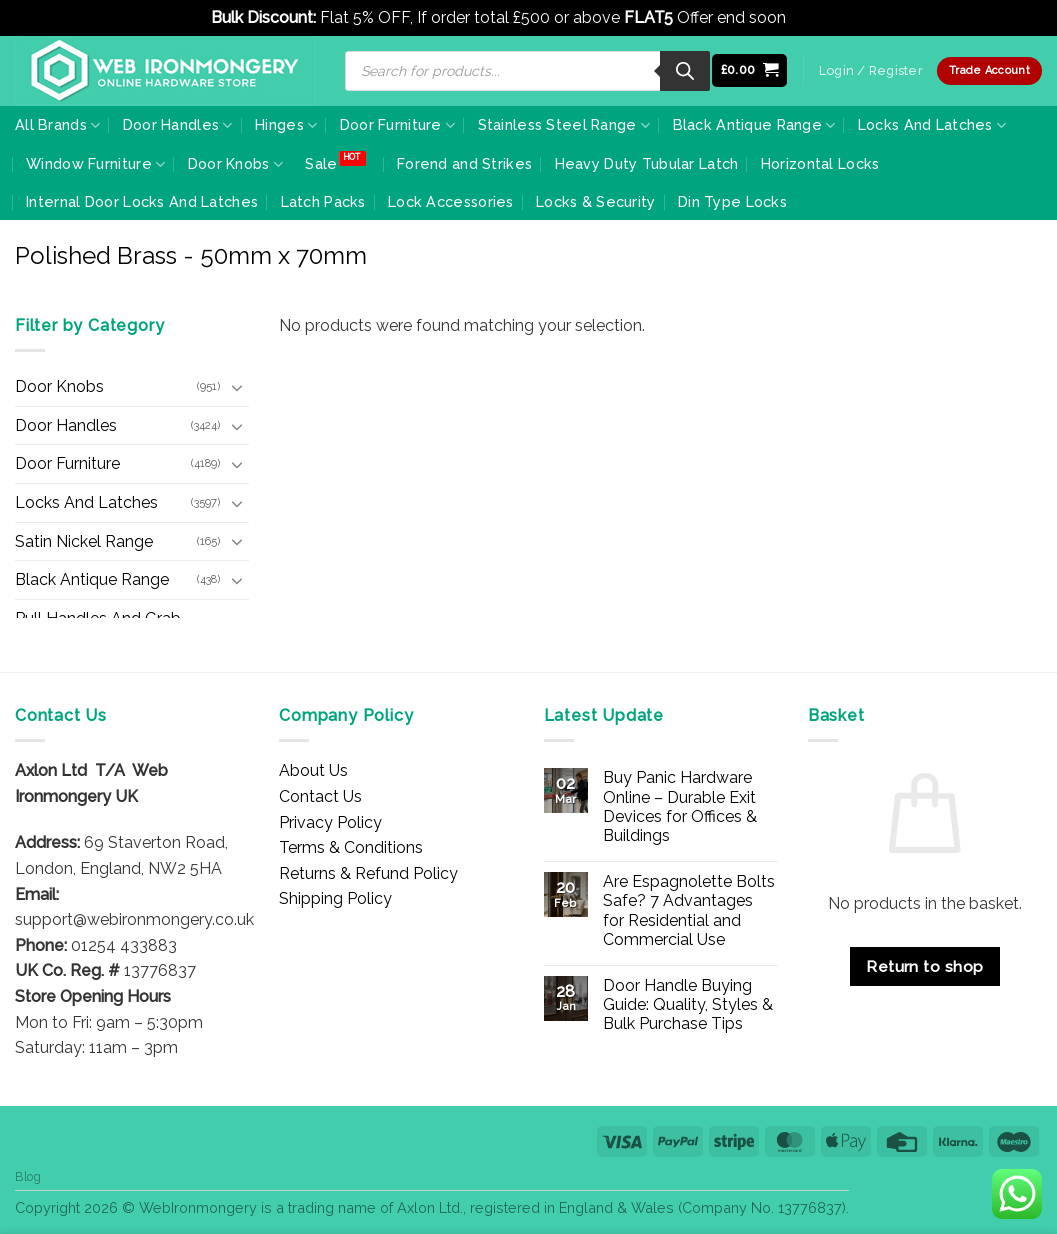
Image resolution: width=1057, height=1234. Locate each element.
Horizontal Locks (820, 163)
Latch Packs (323, 201)
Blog (28, 1176)
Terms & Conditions (351, 847)
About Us (313, 770)
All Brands (57, 125)
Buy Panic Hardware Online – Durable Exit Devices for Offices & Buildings (680, 806)
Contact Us (320, 796)
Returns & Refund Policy (368, 873)
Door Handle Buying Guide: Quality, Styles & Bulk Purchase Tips (688, 1004)
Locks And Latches (932, 125)
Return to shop (925, 966)
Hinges (286, 125)
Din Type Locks (732, 201)
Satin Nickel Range (84, 541)
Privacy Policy (330, 822)
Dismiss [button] (818, 17)
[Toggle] (237, 387)
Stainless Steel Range (564, 125)
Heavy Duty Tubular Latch (647, 163)
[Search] (685, 71)
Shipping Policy (335, 898)
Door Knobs (235, 164)
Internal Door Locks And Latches (142, 201)
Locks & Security (596, 201)
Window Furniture (95, 164)
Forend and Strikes (464, 163)
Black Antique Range (754, 125)
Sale (321, 163)
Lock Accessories (451, 201)
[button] (750, 70)
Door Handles (178, 125)
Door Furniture (398, 125)
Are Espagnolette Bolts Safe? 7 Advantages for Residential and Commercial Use (689, 910)
